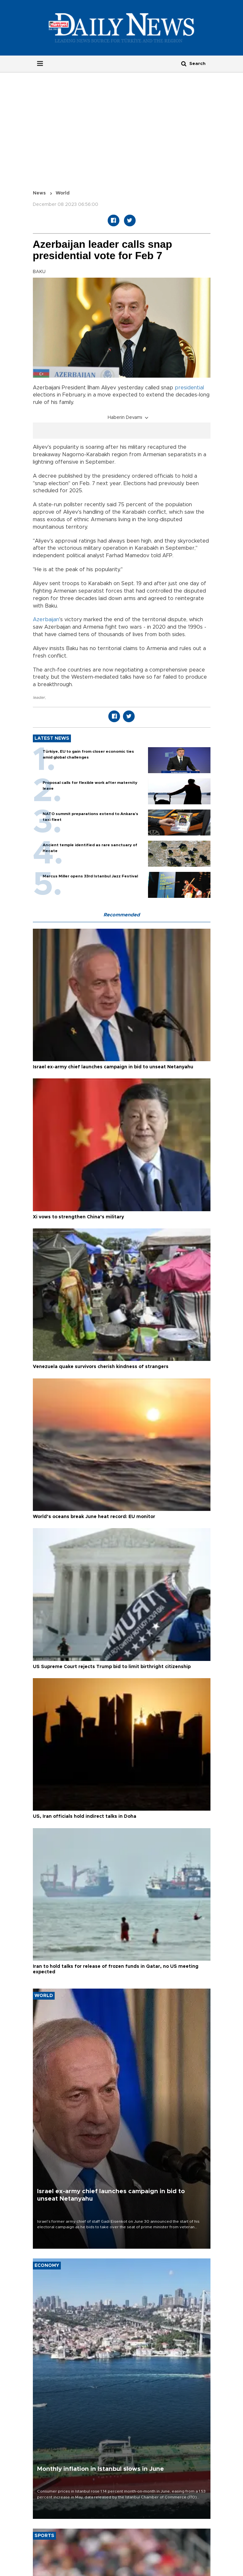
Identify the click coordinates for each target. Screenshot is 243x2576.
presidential (189, 387)
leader (39, 697)
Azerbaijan (46, 619)
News (39, 193)
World (63, 193)
